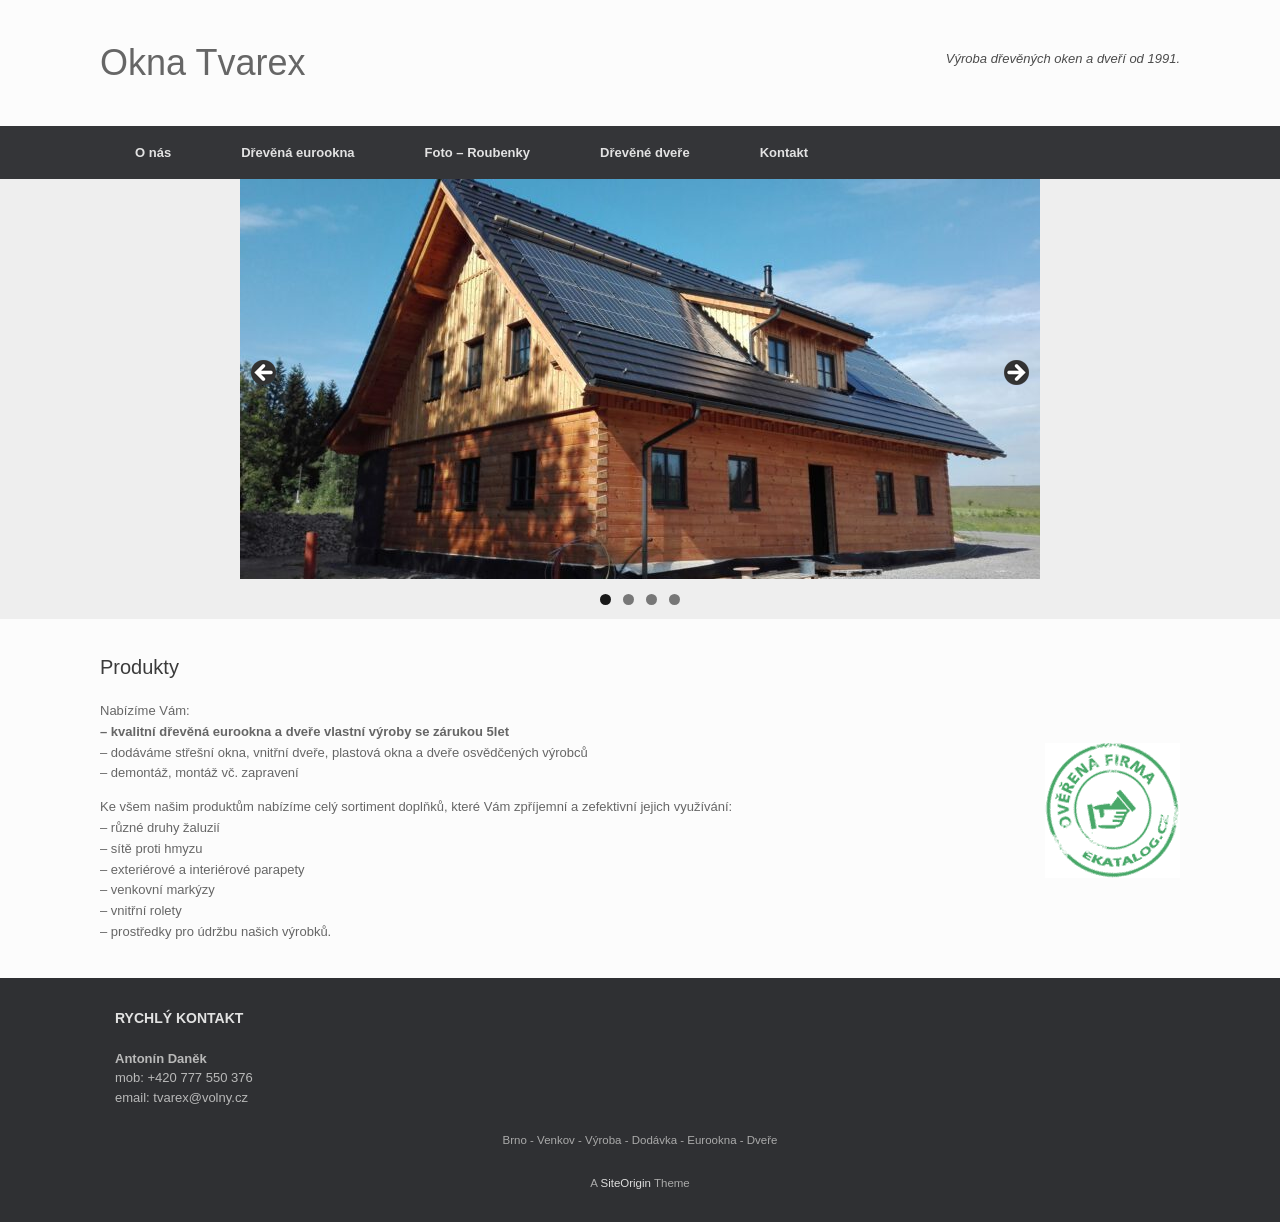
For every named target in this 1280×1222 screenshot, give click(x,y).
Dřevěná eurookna (297, 152)
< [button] (265, 374)
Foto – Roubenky (477, 152)
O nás (153, 152)
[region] (640, 399)
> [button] (1015, 374)
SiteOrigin (625, 1183)
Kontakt (784, 152)
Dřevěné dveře (645, 152)
